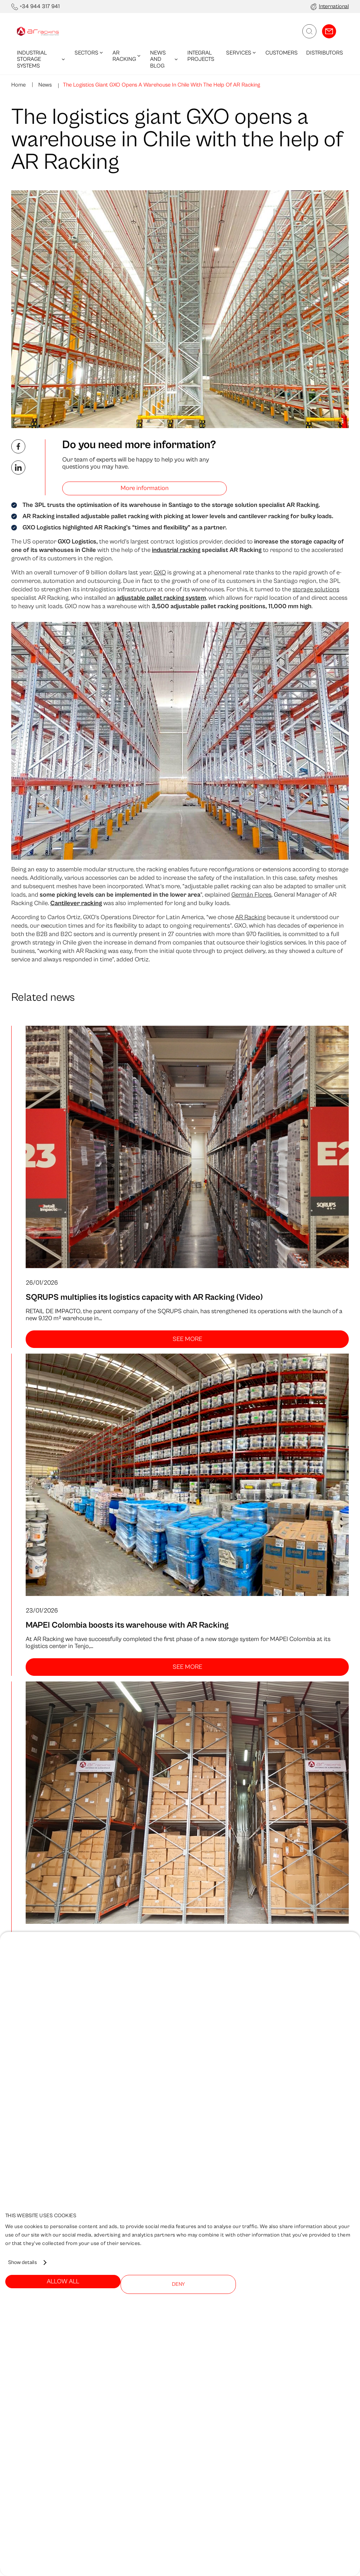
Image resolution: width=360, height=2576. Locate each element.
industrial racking (176, 550)
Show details (22, 2262)
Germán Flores (251, 894)
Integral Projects (200, 56)
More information (145, 488)
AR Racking (127, 56)
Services (241, 53)
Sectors (89, 53)
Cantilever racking (76, 903)
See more (187, 1339)
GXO (160, 572)
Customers (281, 53)
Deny (178, 2284)
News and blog (164, 59)
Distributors (324, 53)
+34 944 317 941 (40, 6)
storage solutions (315, 589)
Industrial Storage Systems (41, 59)
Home (18, 85)
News (44, 85)
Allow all (63, 2281)
